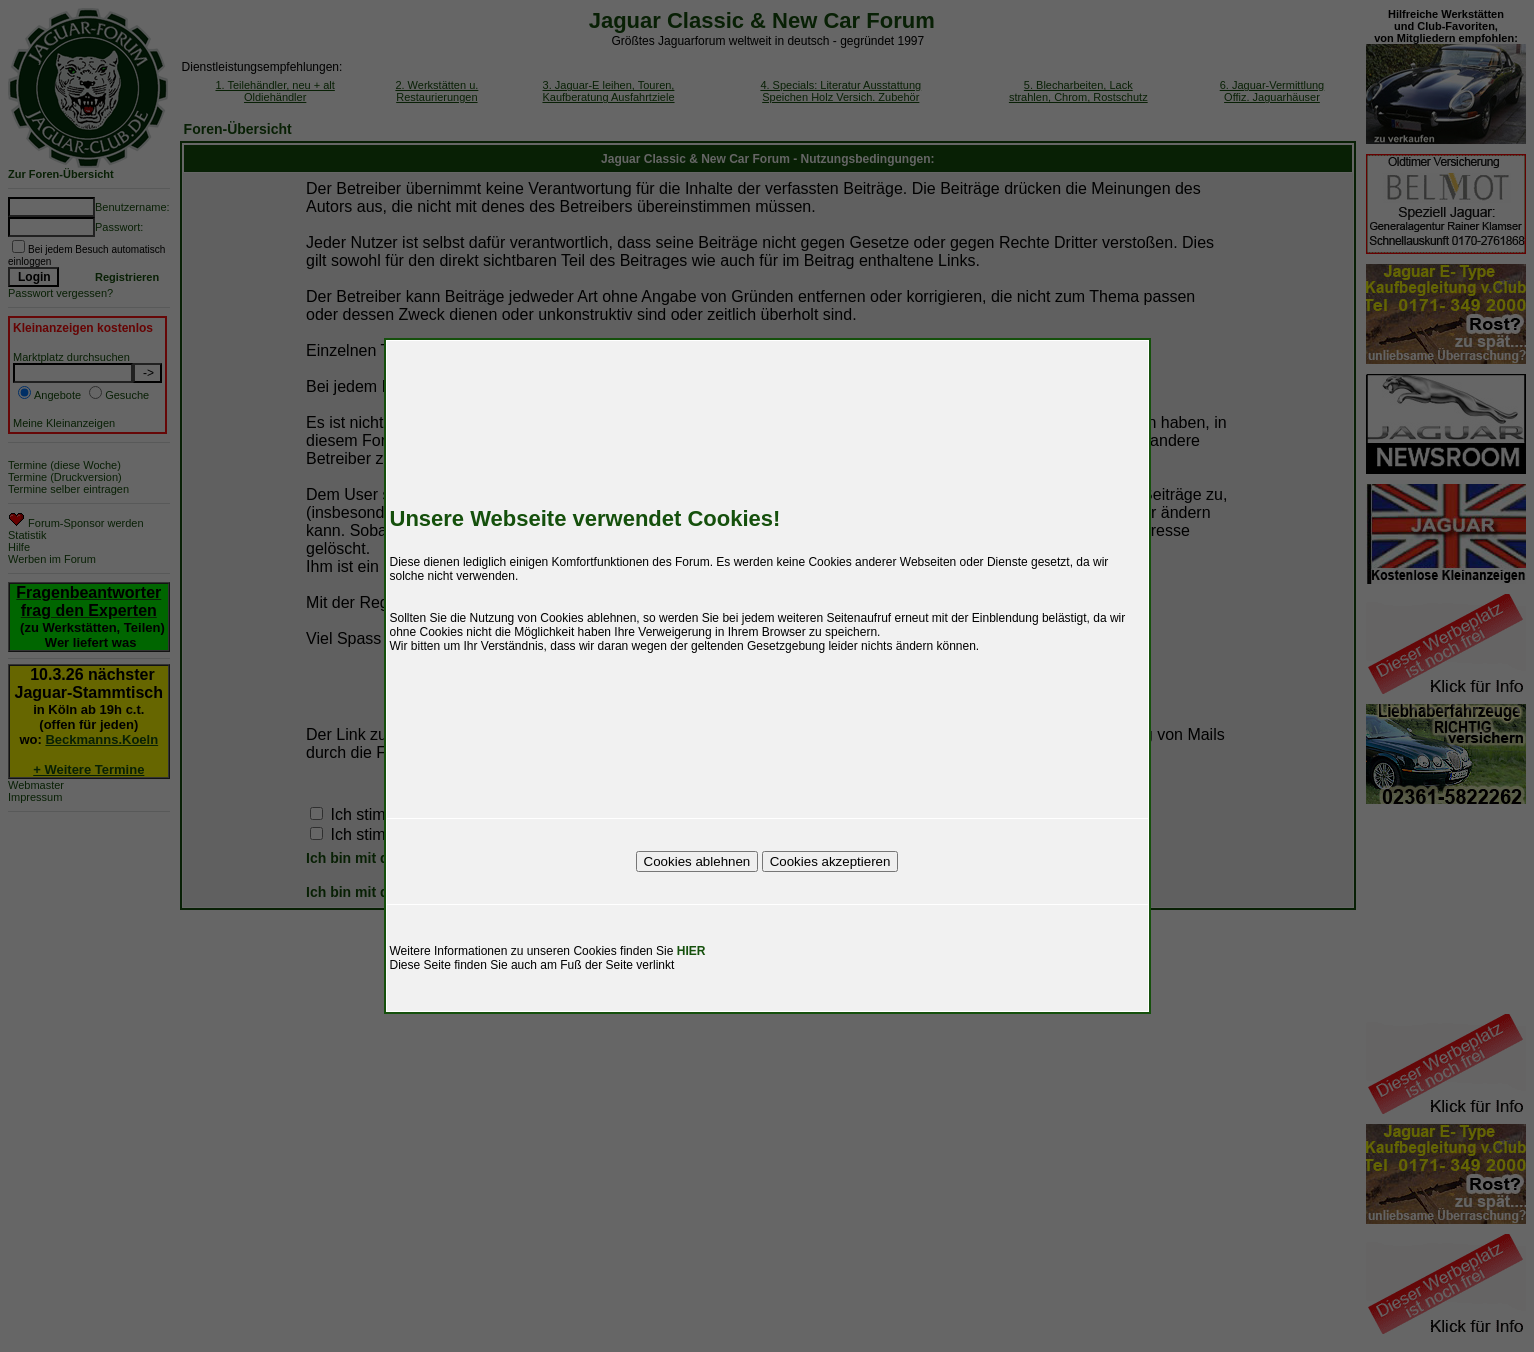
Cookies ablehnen (697, 861)
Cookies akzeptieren (830, 861)
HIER (691, 951)
